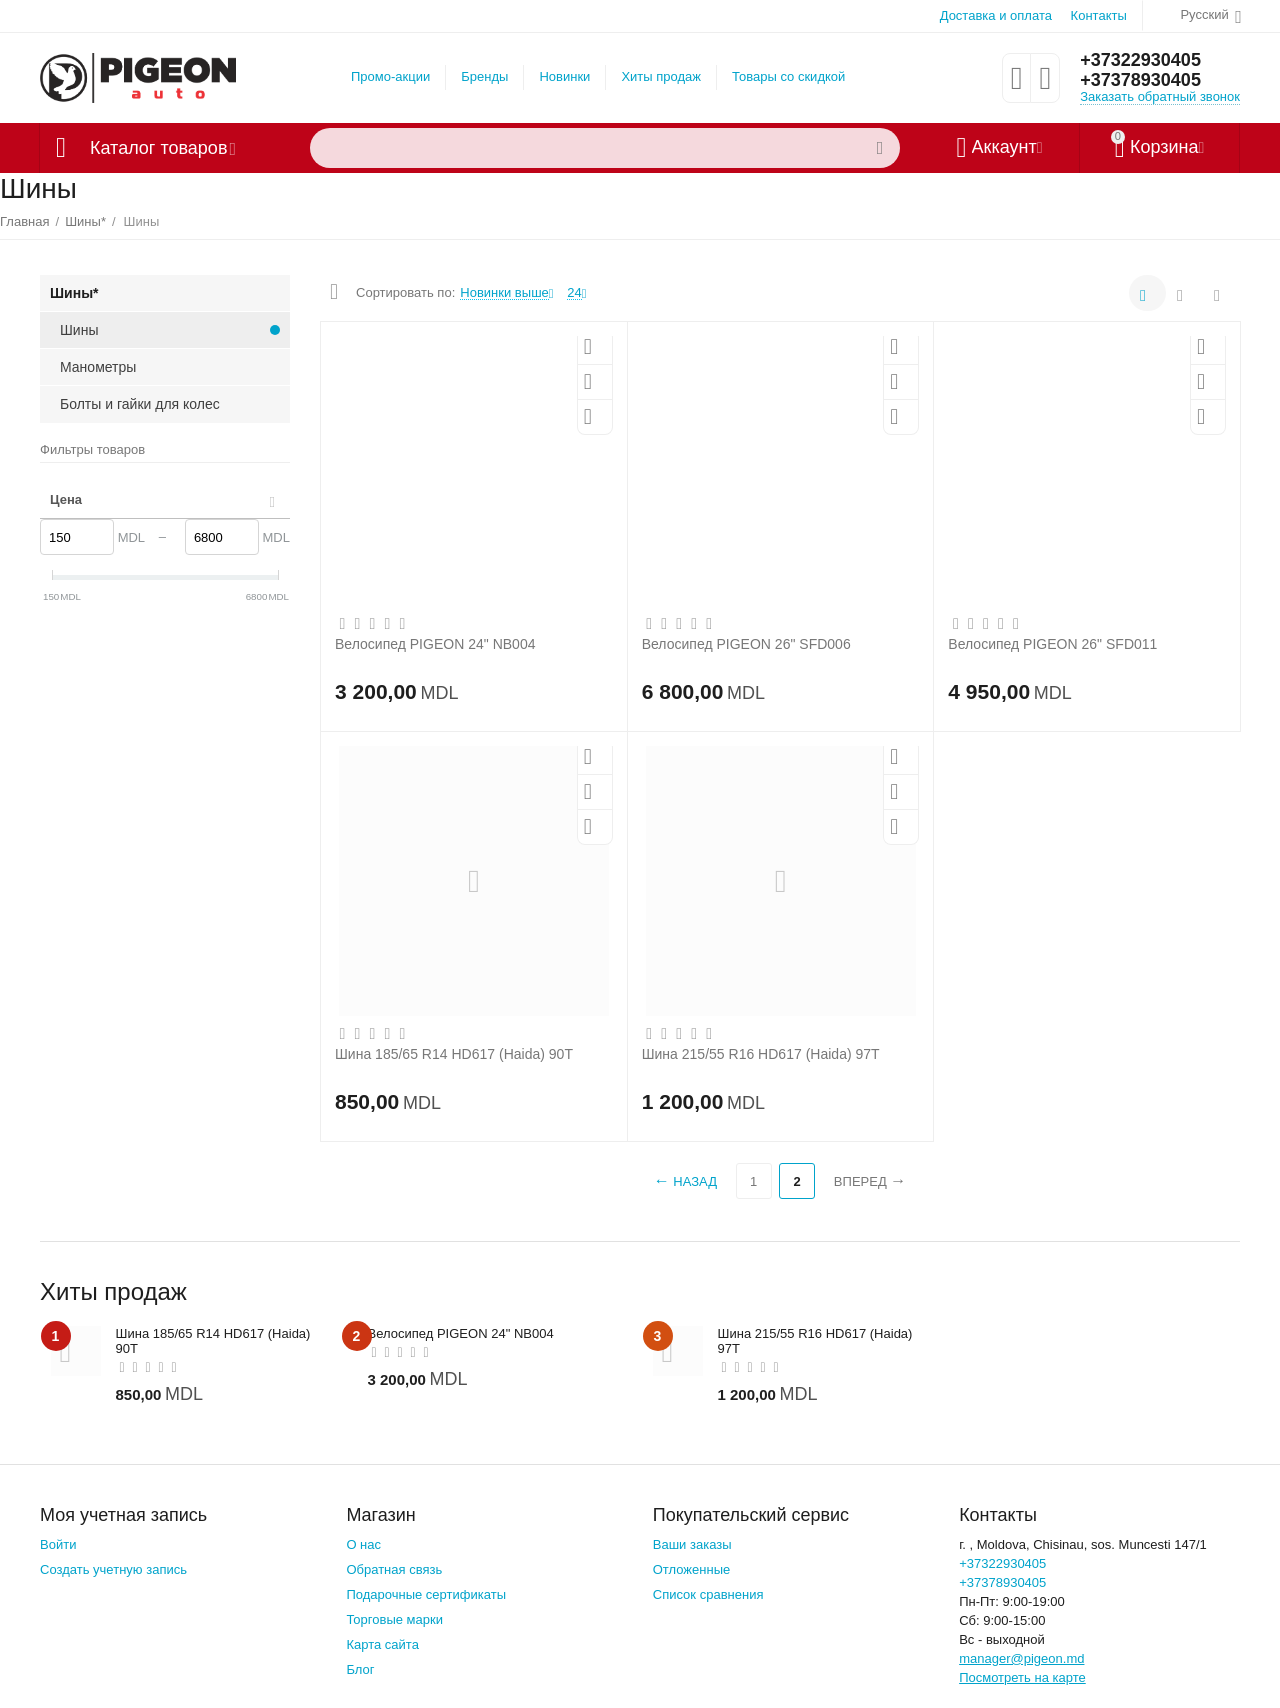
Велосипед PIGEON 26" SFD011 (1052, 644)
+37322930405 (1140, 60)
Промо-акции (390, 76)
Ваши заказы (692, 1544)
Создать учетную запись (113, 1569)
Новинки (564, 76)
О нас (363, 1544)
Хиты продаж (661, 76)
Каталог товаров (158, 148)
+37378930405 (1140, 80)
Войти (58, 1544)
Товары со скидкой (788, 76)
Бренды (484, 76)
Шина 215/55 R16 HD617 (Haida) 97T (761, 1054)
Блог (360, 1669)
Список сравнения (708, 1594)
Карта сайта (382, 1644)
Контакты (1099, 15)
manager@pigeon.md (1021, 1658)
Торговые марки (394, 1619)
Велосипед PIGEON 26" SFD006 (746, 644)
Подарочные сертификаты (426, 1594)
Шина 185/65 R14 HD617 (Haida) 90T (454, 1054)
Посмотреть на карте (1022, 1677)
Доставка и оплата (996, 15)
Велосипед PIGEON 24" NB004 (435, 644)
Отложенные (692, 1569)
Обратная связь (394, 1569)
